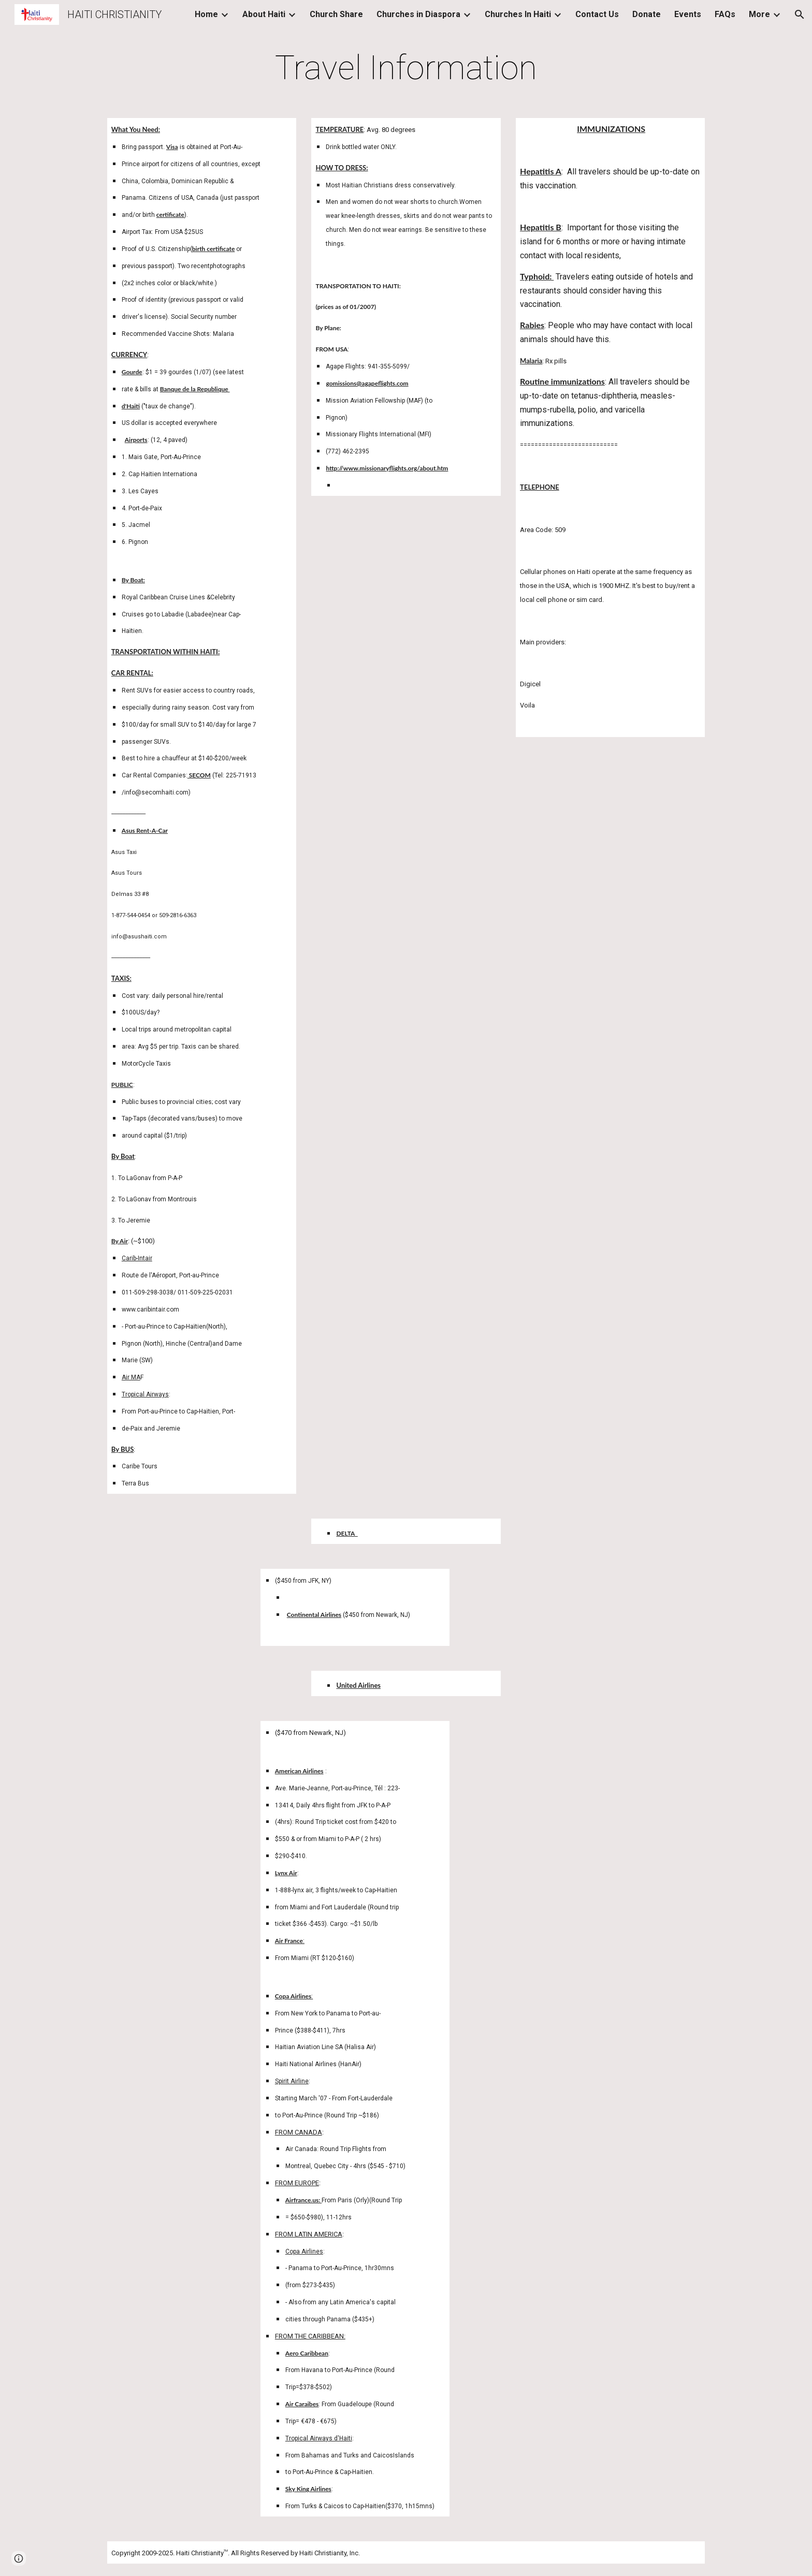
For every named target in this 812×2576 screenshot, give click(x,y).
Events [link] (687, 14)
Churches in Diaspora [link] (418, 14)
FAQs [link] (725, 14)
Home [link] (206, 14)
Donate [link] (646, 14)
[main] (406, 68)
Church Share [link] (336, 14)
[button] (799, 14)
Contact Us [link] (597, 14)
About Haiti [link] (263, 14)
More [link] (759, 14)
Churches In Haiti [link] (518, 14)
